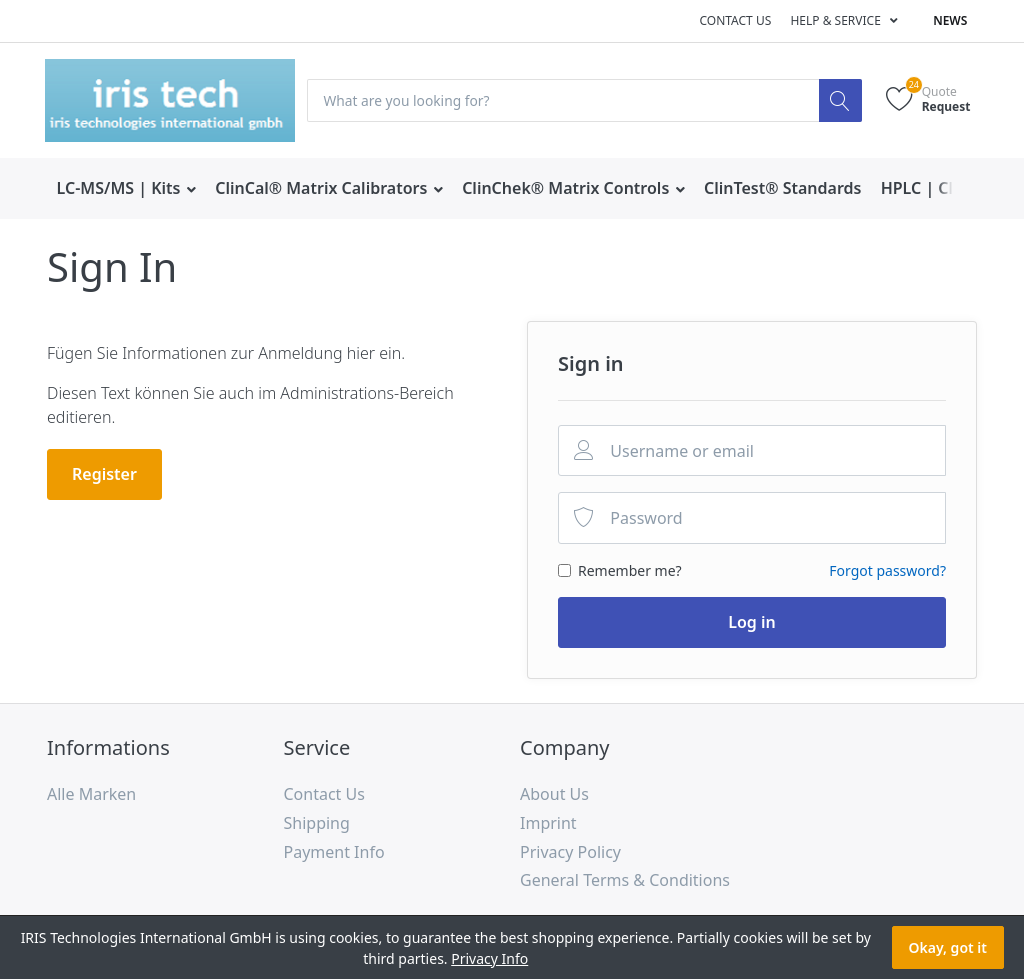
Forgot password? (887, 570)
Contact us (735, 20)
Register (104, 474)
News (950, 20)
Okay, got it (948, 947)
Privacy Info (489, 958)
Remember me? (630, 570)
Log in (752, 622)
